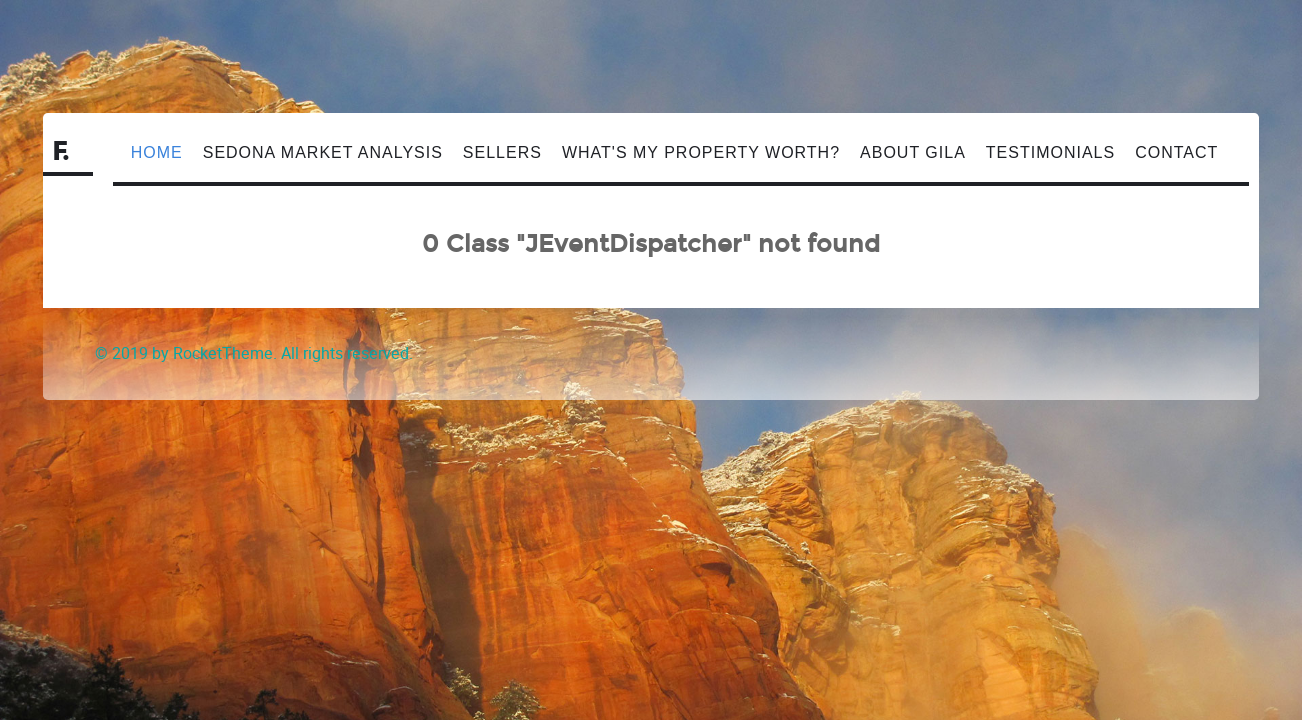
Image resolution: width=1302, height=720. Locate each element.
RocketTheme (223, 353)
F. (61, 152)
